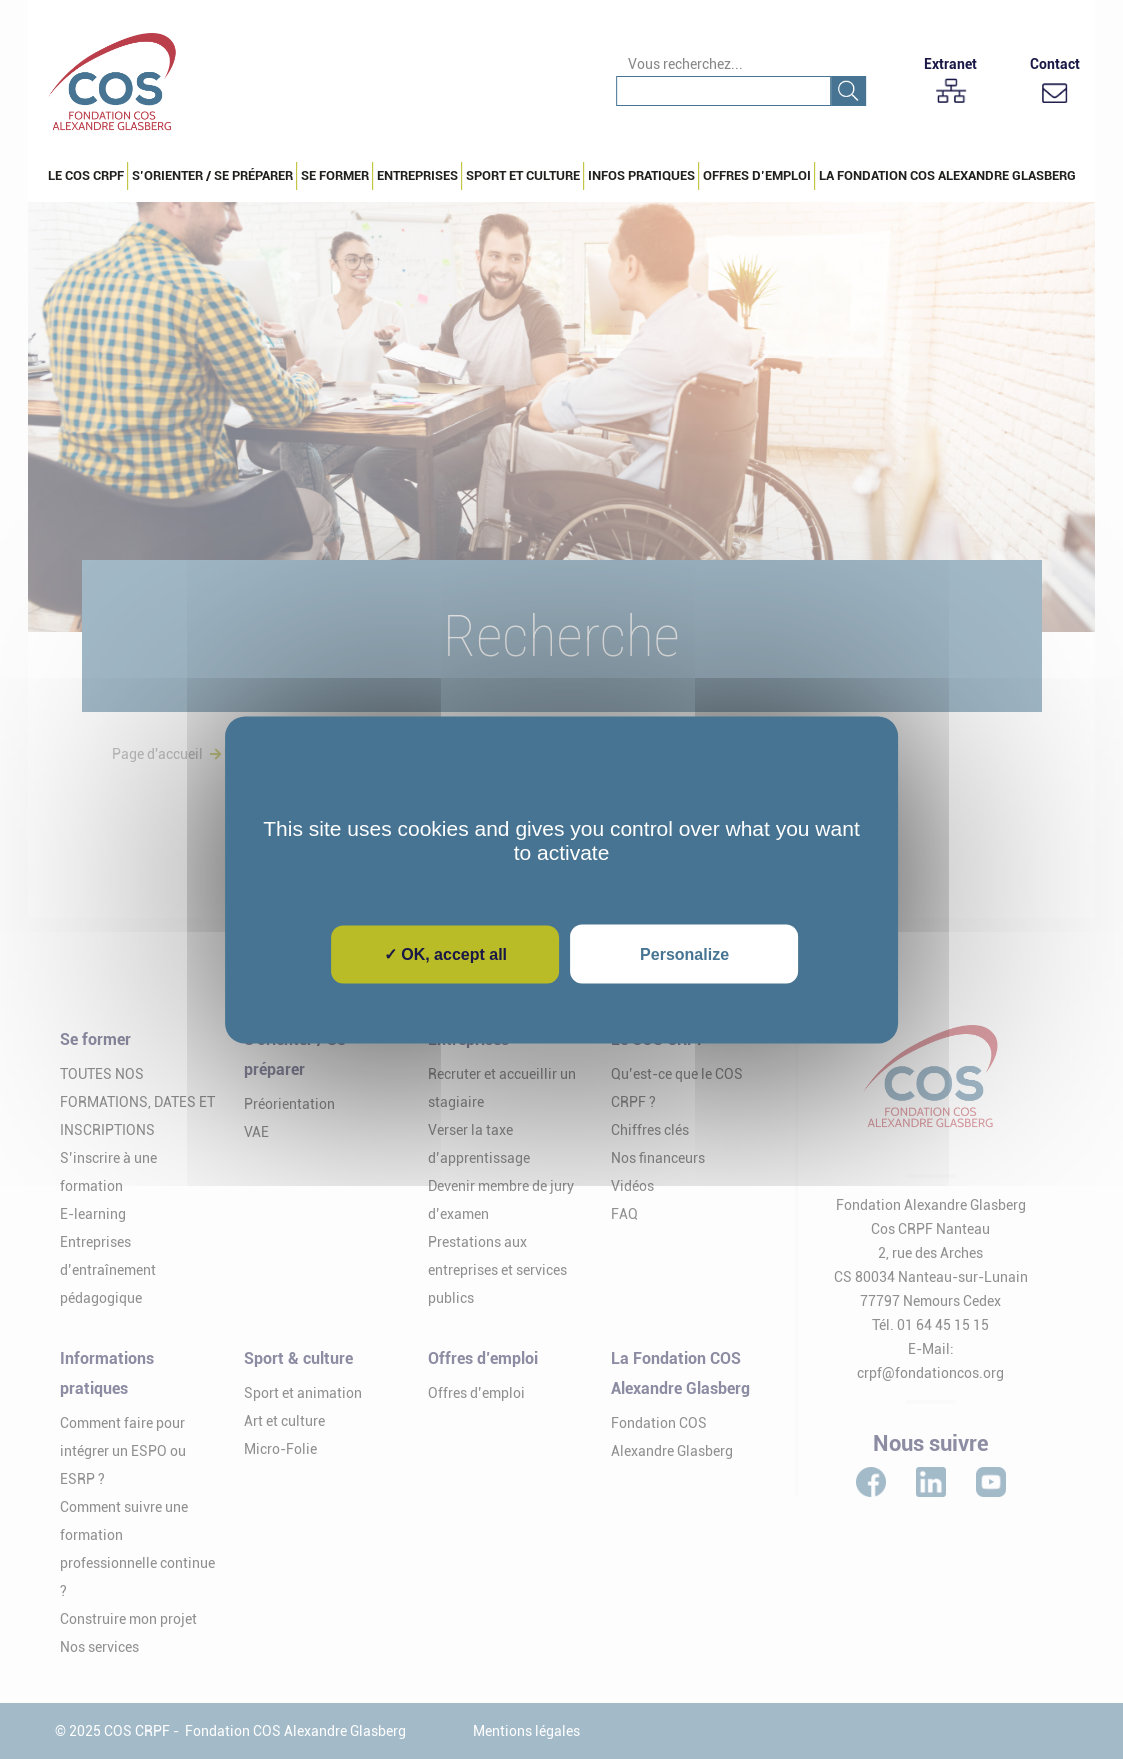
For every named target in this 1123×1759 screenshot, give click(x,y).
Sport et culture (523, 175)
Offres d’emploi (757, 175)
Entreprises (417, 175)
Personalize (684, 953)
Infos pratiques (641, 175)
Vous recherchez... (685, 64)
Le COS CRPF (86, 175)
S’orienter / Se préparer (212, 175)
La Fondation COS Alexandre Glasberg (947, 175)
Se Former (335, 175)
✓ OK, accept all (445, 953)
